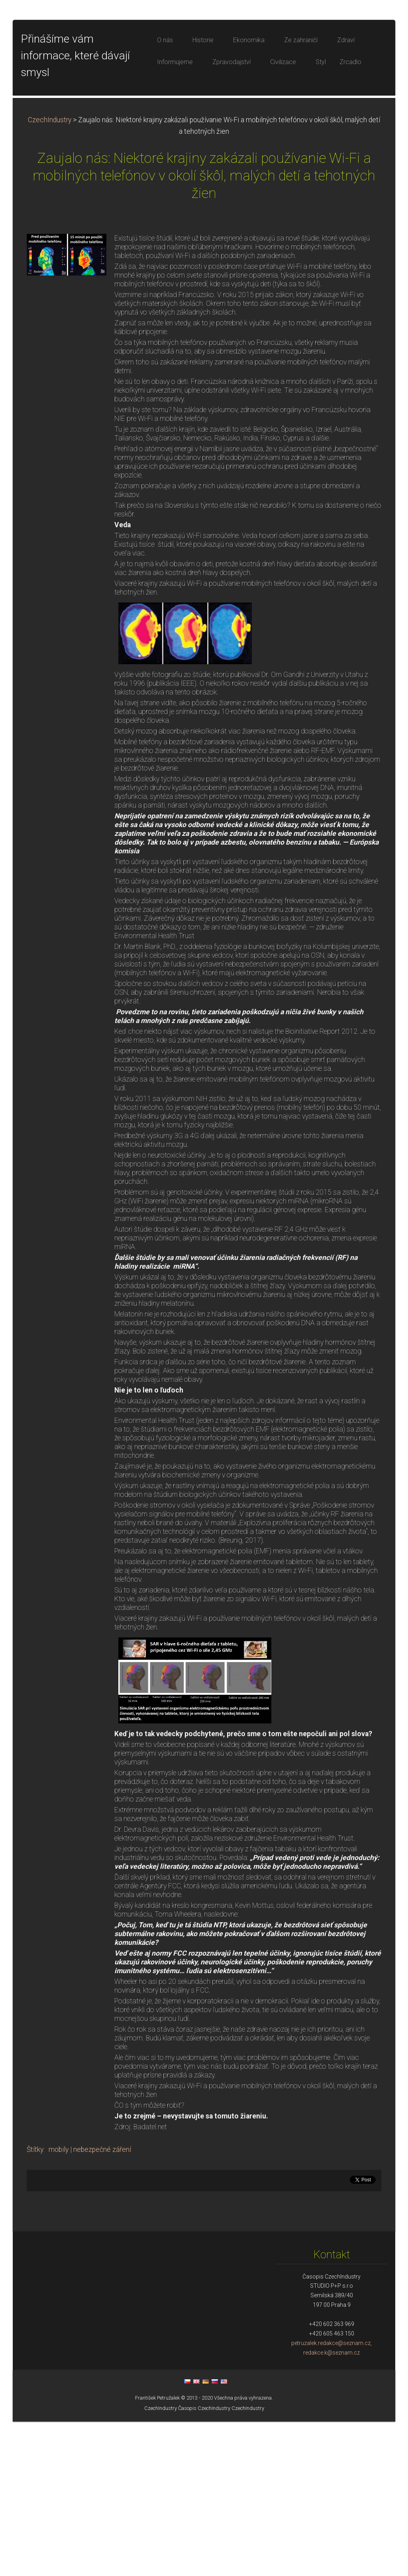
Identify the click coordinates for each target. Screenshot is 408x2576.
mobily (59, 2304)
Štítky (35, 2304)
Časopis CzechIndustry (204, 2563)
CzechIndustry (49, 274)
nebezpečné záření (102, 2304)
